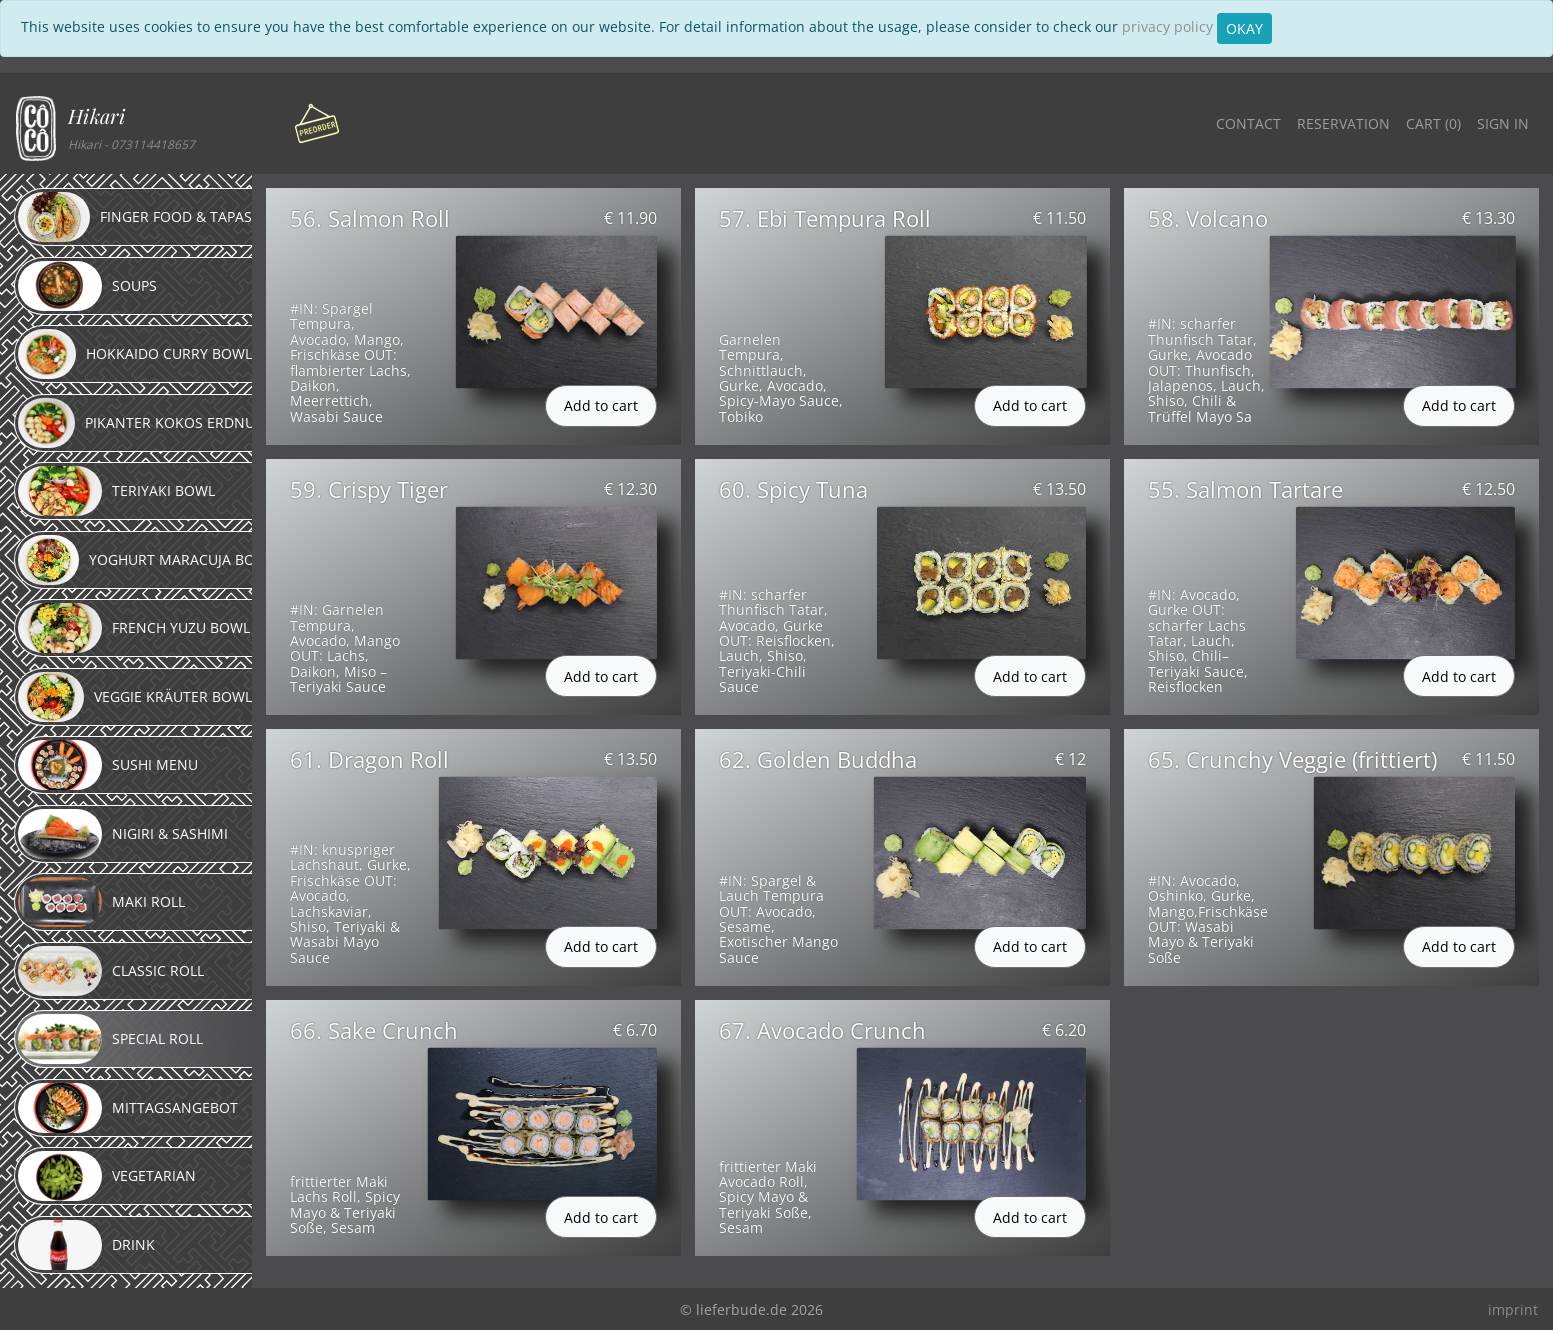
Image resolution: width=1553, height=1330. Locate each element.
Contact (1248, 123)
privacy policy (1167, 26)
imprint (1513, 1309)
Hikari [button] (96, 115)
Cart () (1433, 123)
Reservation (1343, 123)
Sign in (1503, 123)
